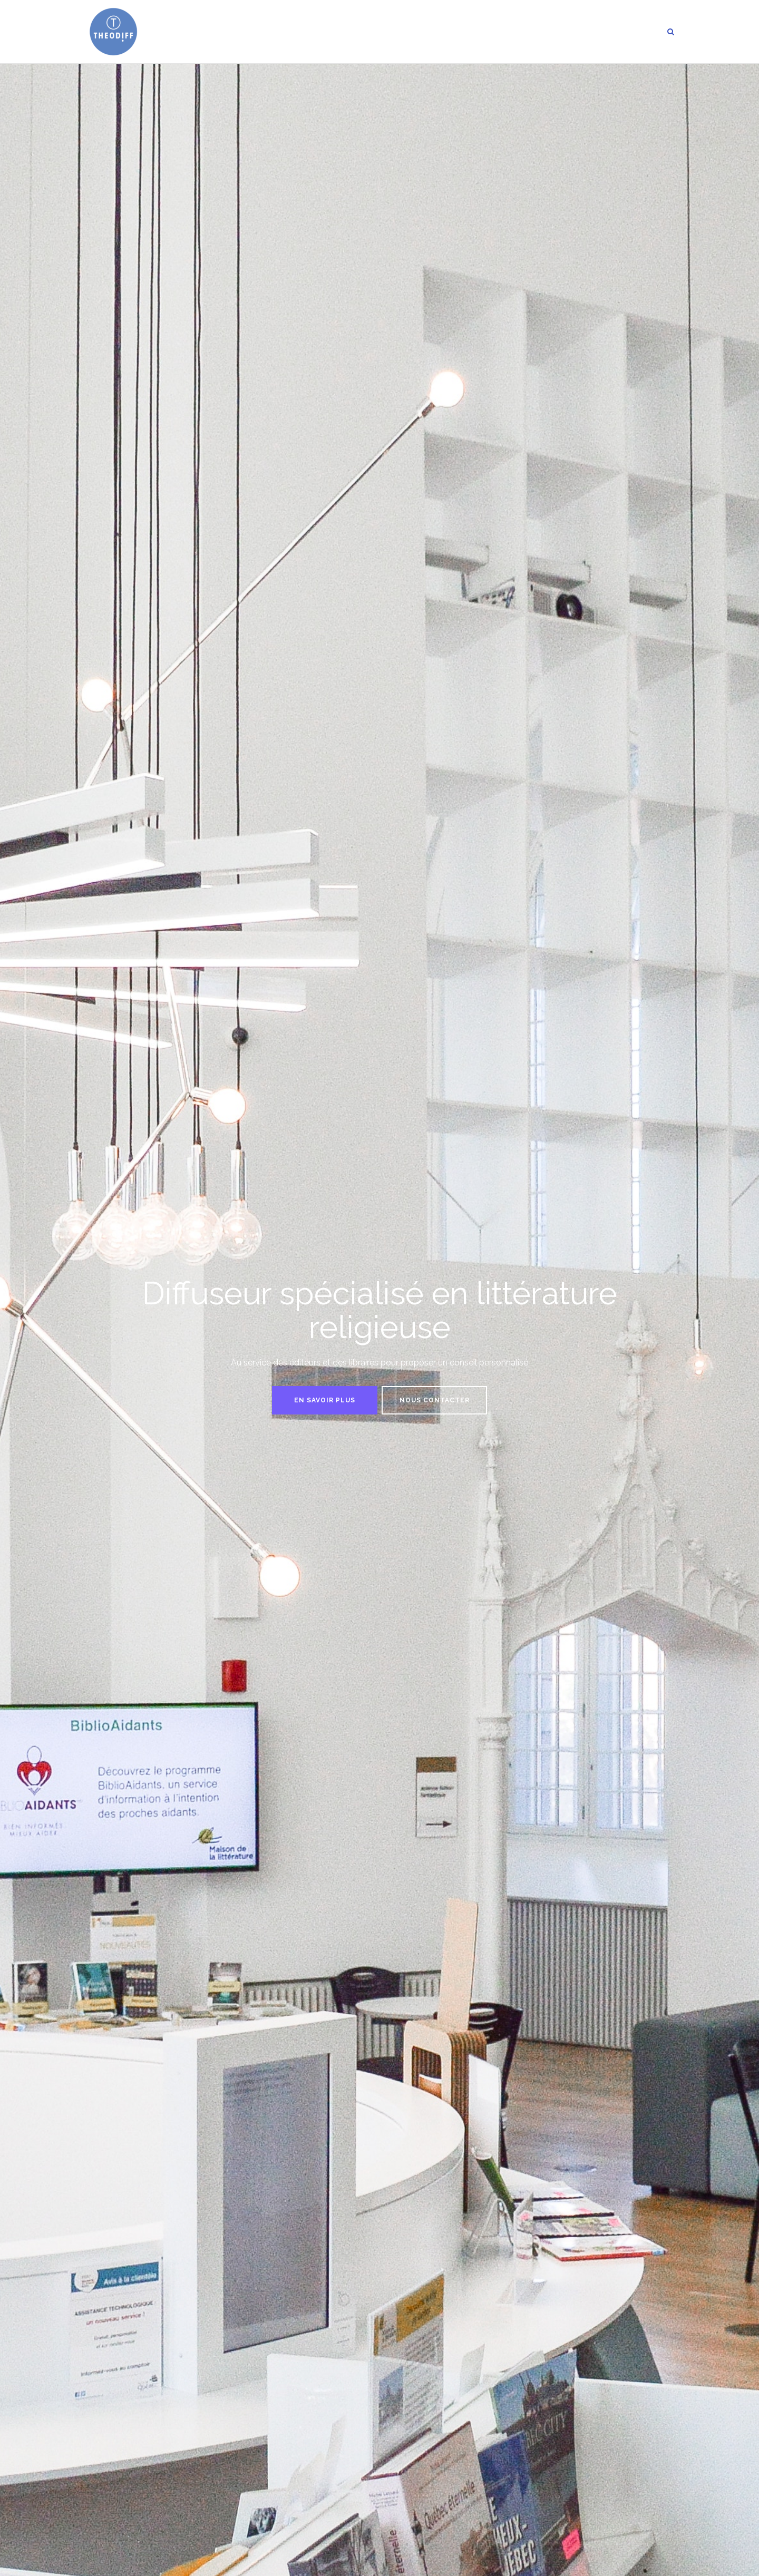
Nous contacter (435, 1400)
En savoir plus (324, 1400)
